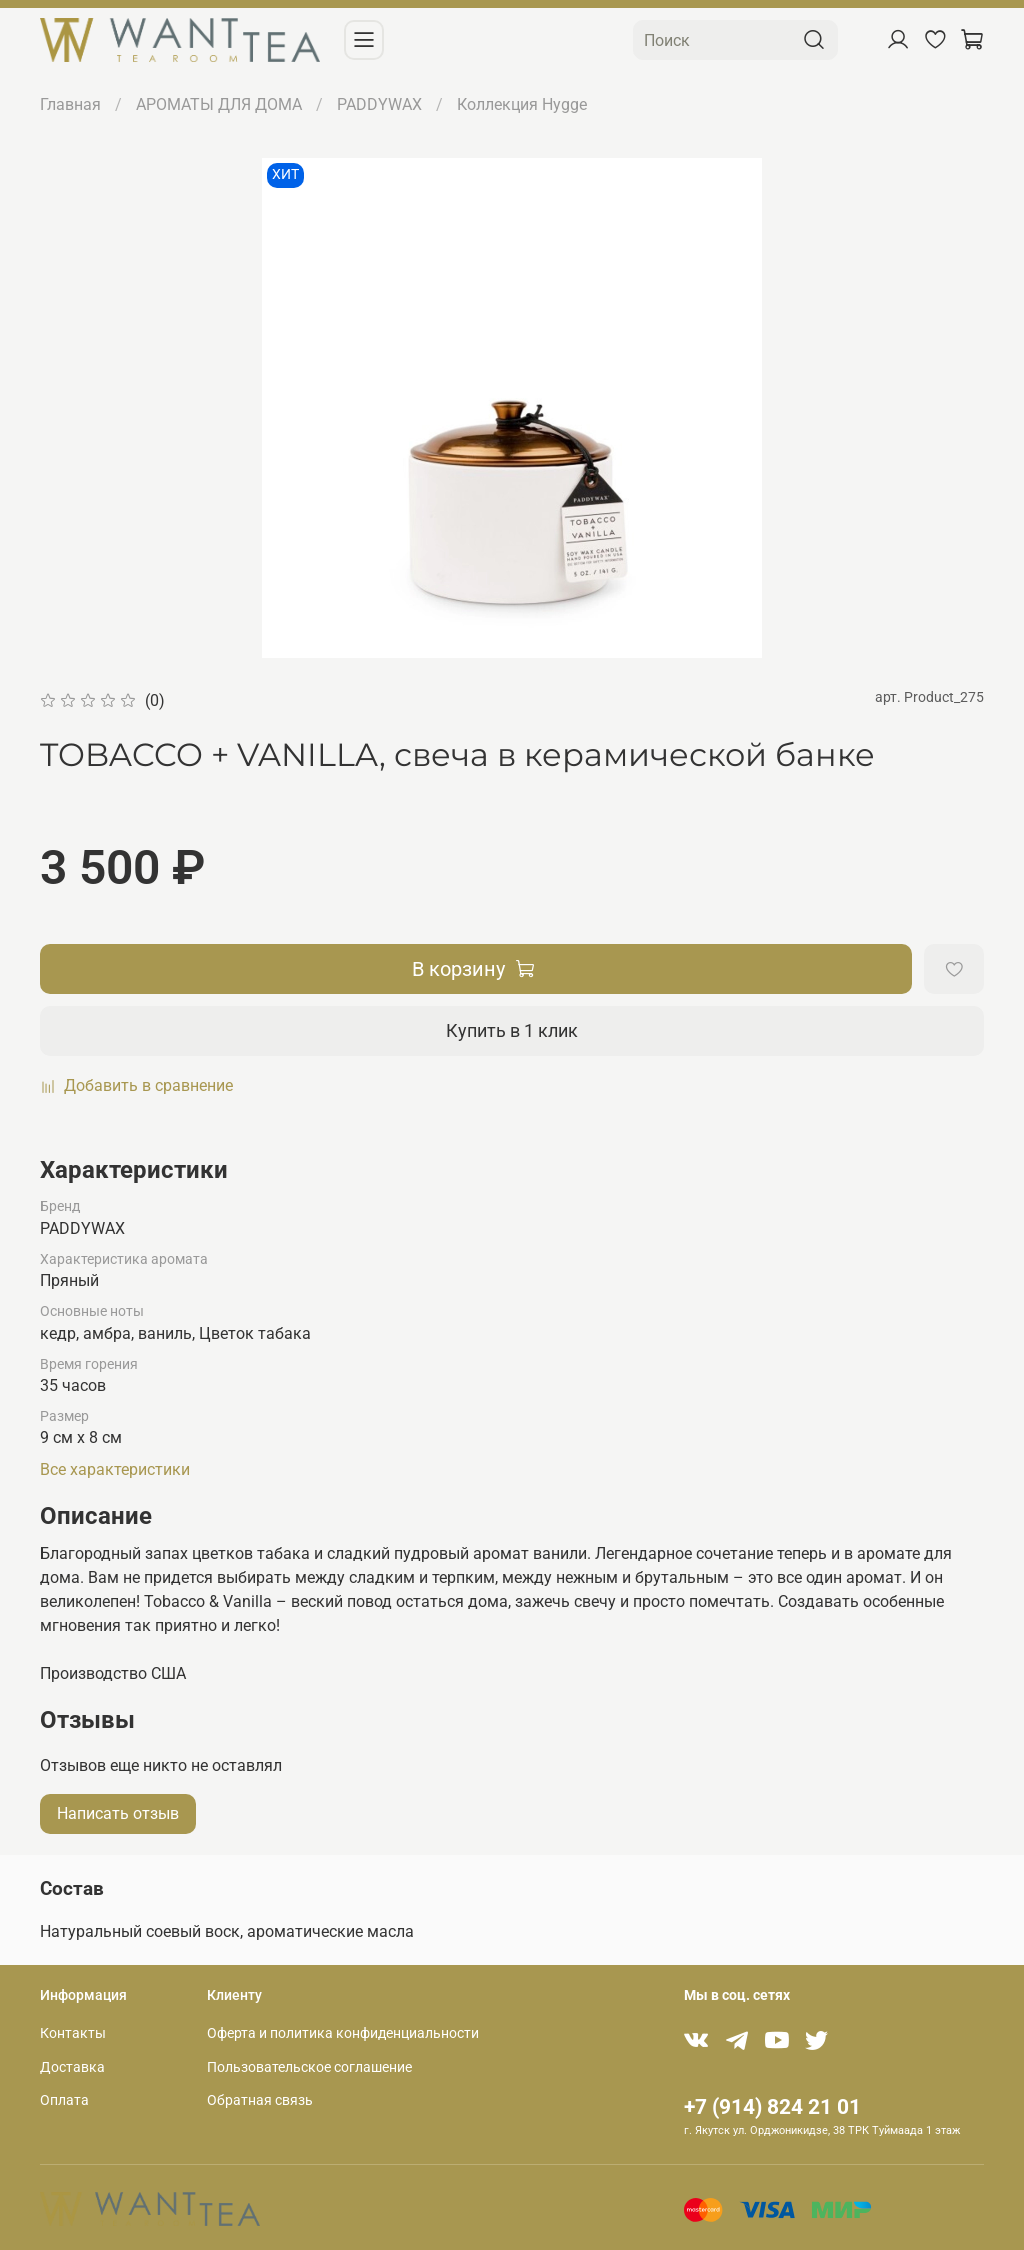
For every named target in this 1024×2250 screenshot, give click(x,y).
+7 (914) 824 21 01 (772, 2107)
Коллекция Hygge (522, 104)
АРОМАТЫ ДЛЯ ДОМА (219, 104)
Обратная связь (260, 2100)
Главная (70, 104)
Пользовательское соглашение (309, 2067)
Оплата (64, 2100)
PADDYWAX (379, 104)
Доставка (72, 2067)
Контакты (73, 2033)
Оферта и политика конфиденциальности (343, 2033)
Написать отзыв (118, 1813)
